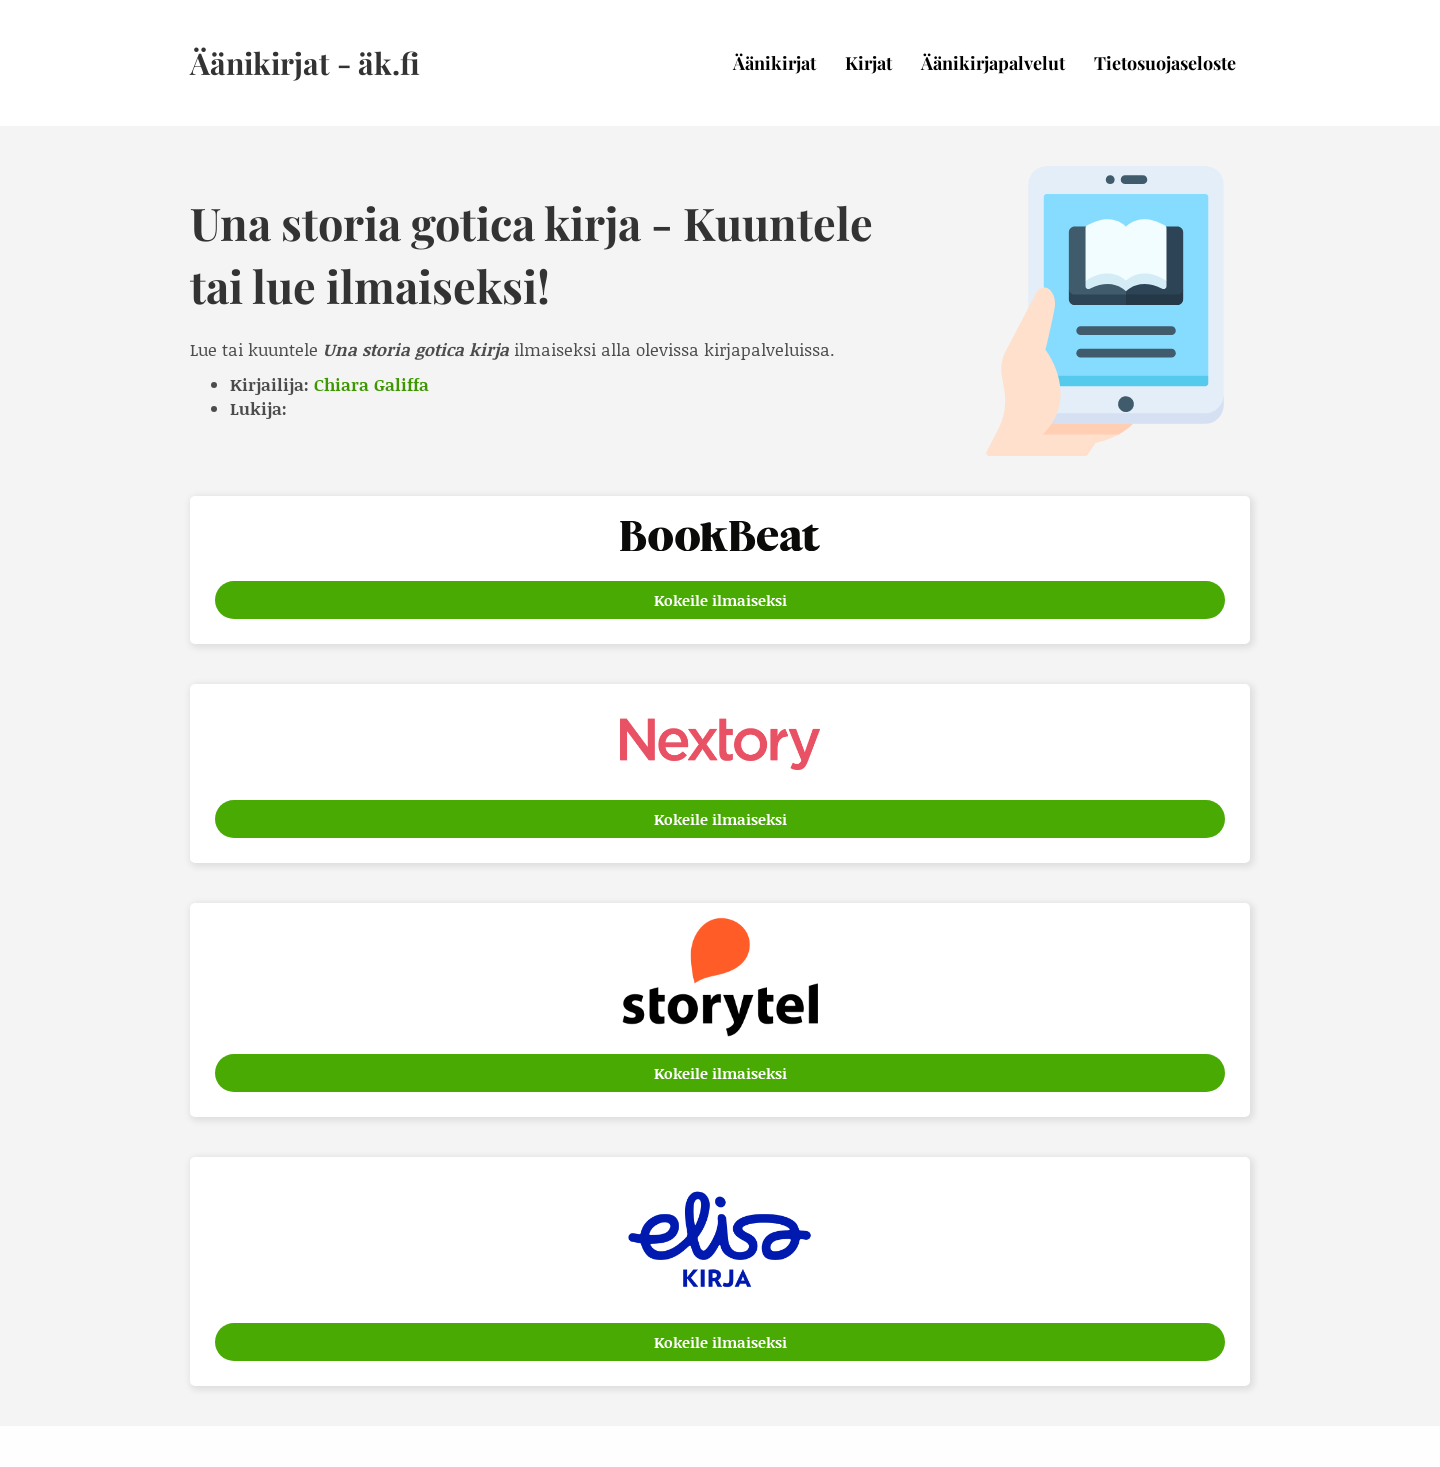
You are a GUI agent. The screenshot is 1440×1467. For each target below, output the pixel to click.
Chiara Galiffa (371, 384)
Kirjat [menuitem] (868, 63)
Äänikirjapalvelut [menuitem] (993, 63)
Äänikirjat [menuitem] (774, 63)
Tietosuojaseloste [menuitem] (1165, 63)
